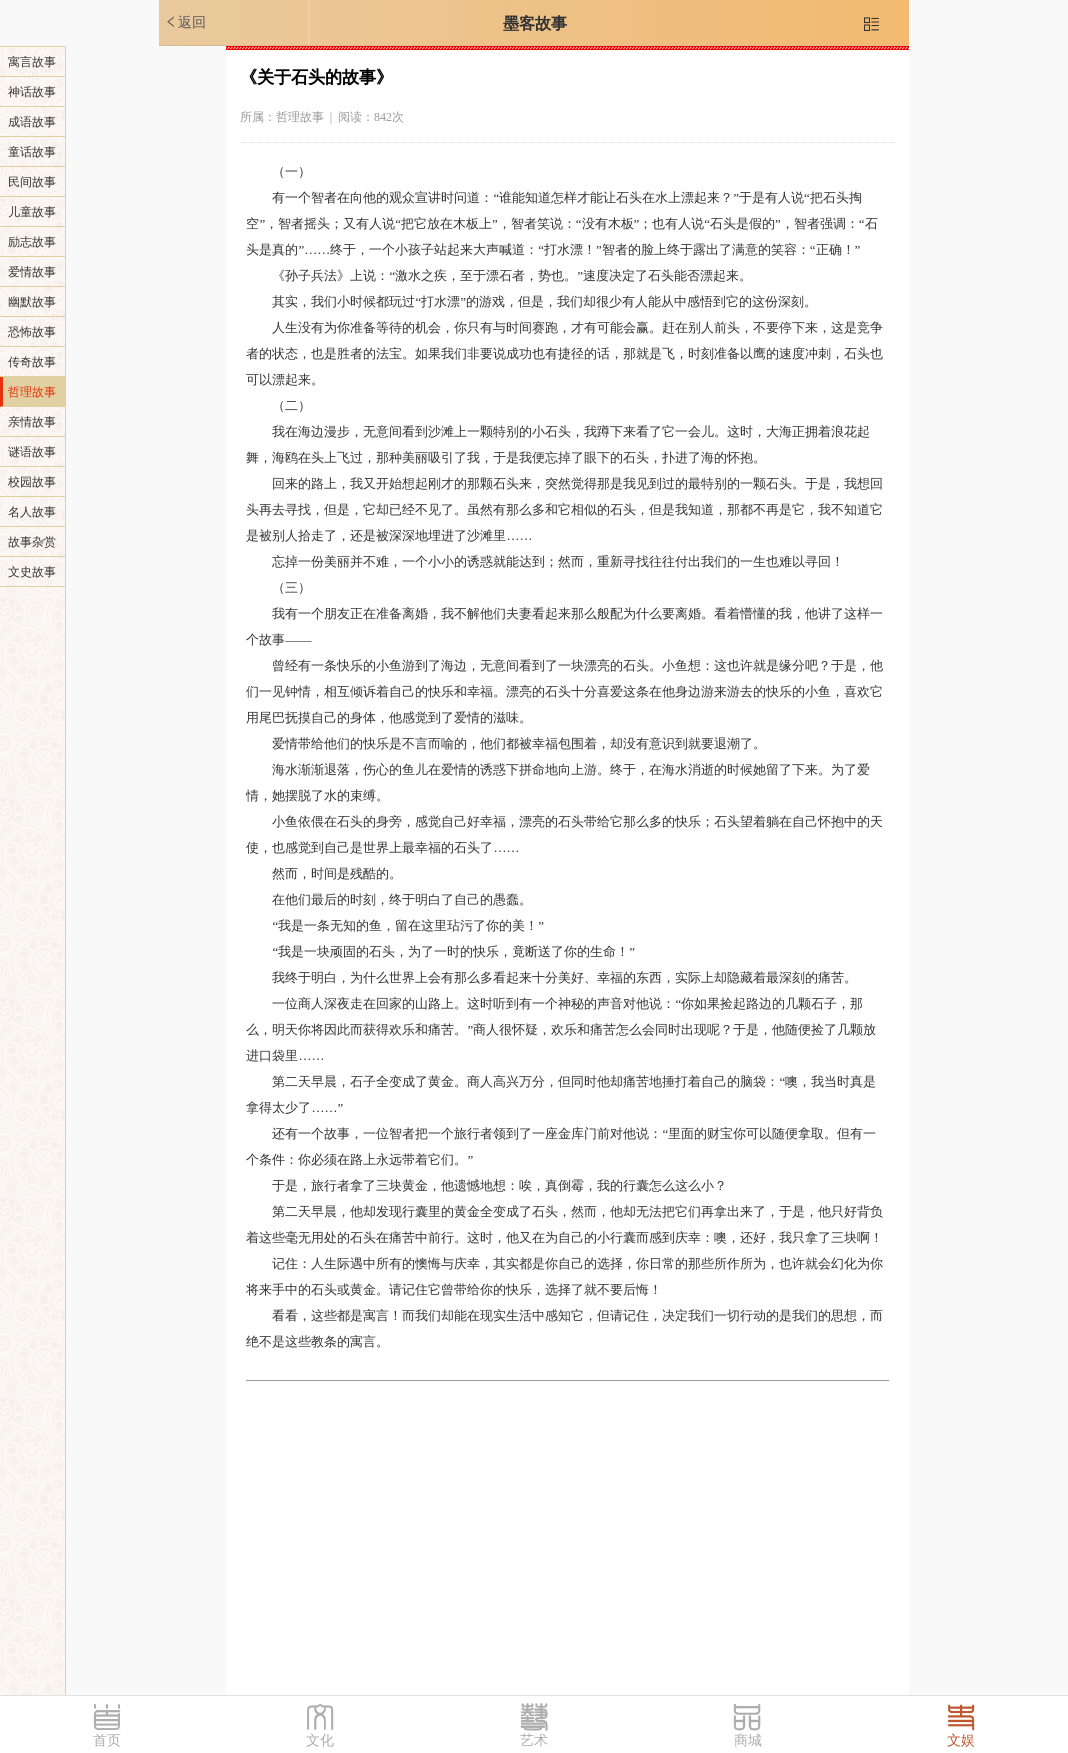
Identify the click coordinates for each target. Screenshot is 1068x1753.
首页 (107, 1740)
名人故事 (32, 512)
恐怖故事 (32, 332)
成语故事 (32, 122)
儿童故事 (32, 212)
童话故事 (32, 152)
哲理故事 (32, 392)
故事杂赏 (32, 542)
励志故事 (32, 242)
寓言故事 (32, 62)
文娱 (961, 1740)
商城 (748, 1740)
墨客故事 (535, 23)
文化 (320, 1740)
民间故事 (32, 182)
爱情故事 (32, 272)
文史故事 (32, 572)
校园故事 (32, 482)
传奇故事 (32, 362)
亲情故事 (32, 422)
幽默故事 (32, 302)
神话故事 (32, 92)
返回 (185, 22)
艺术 (534, 1740)
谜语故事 (32, 452)
